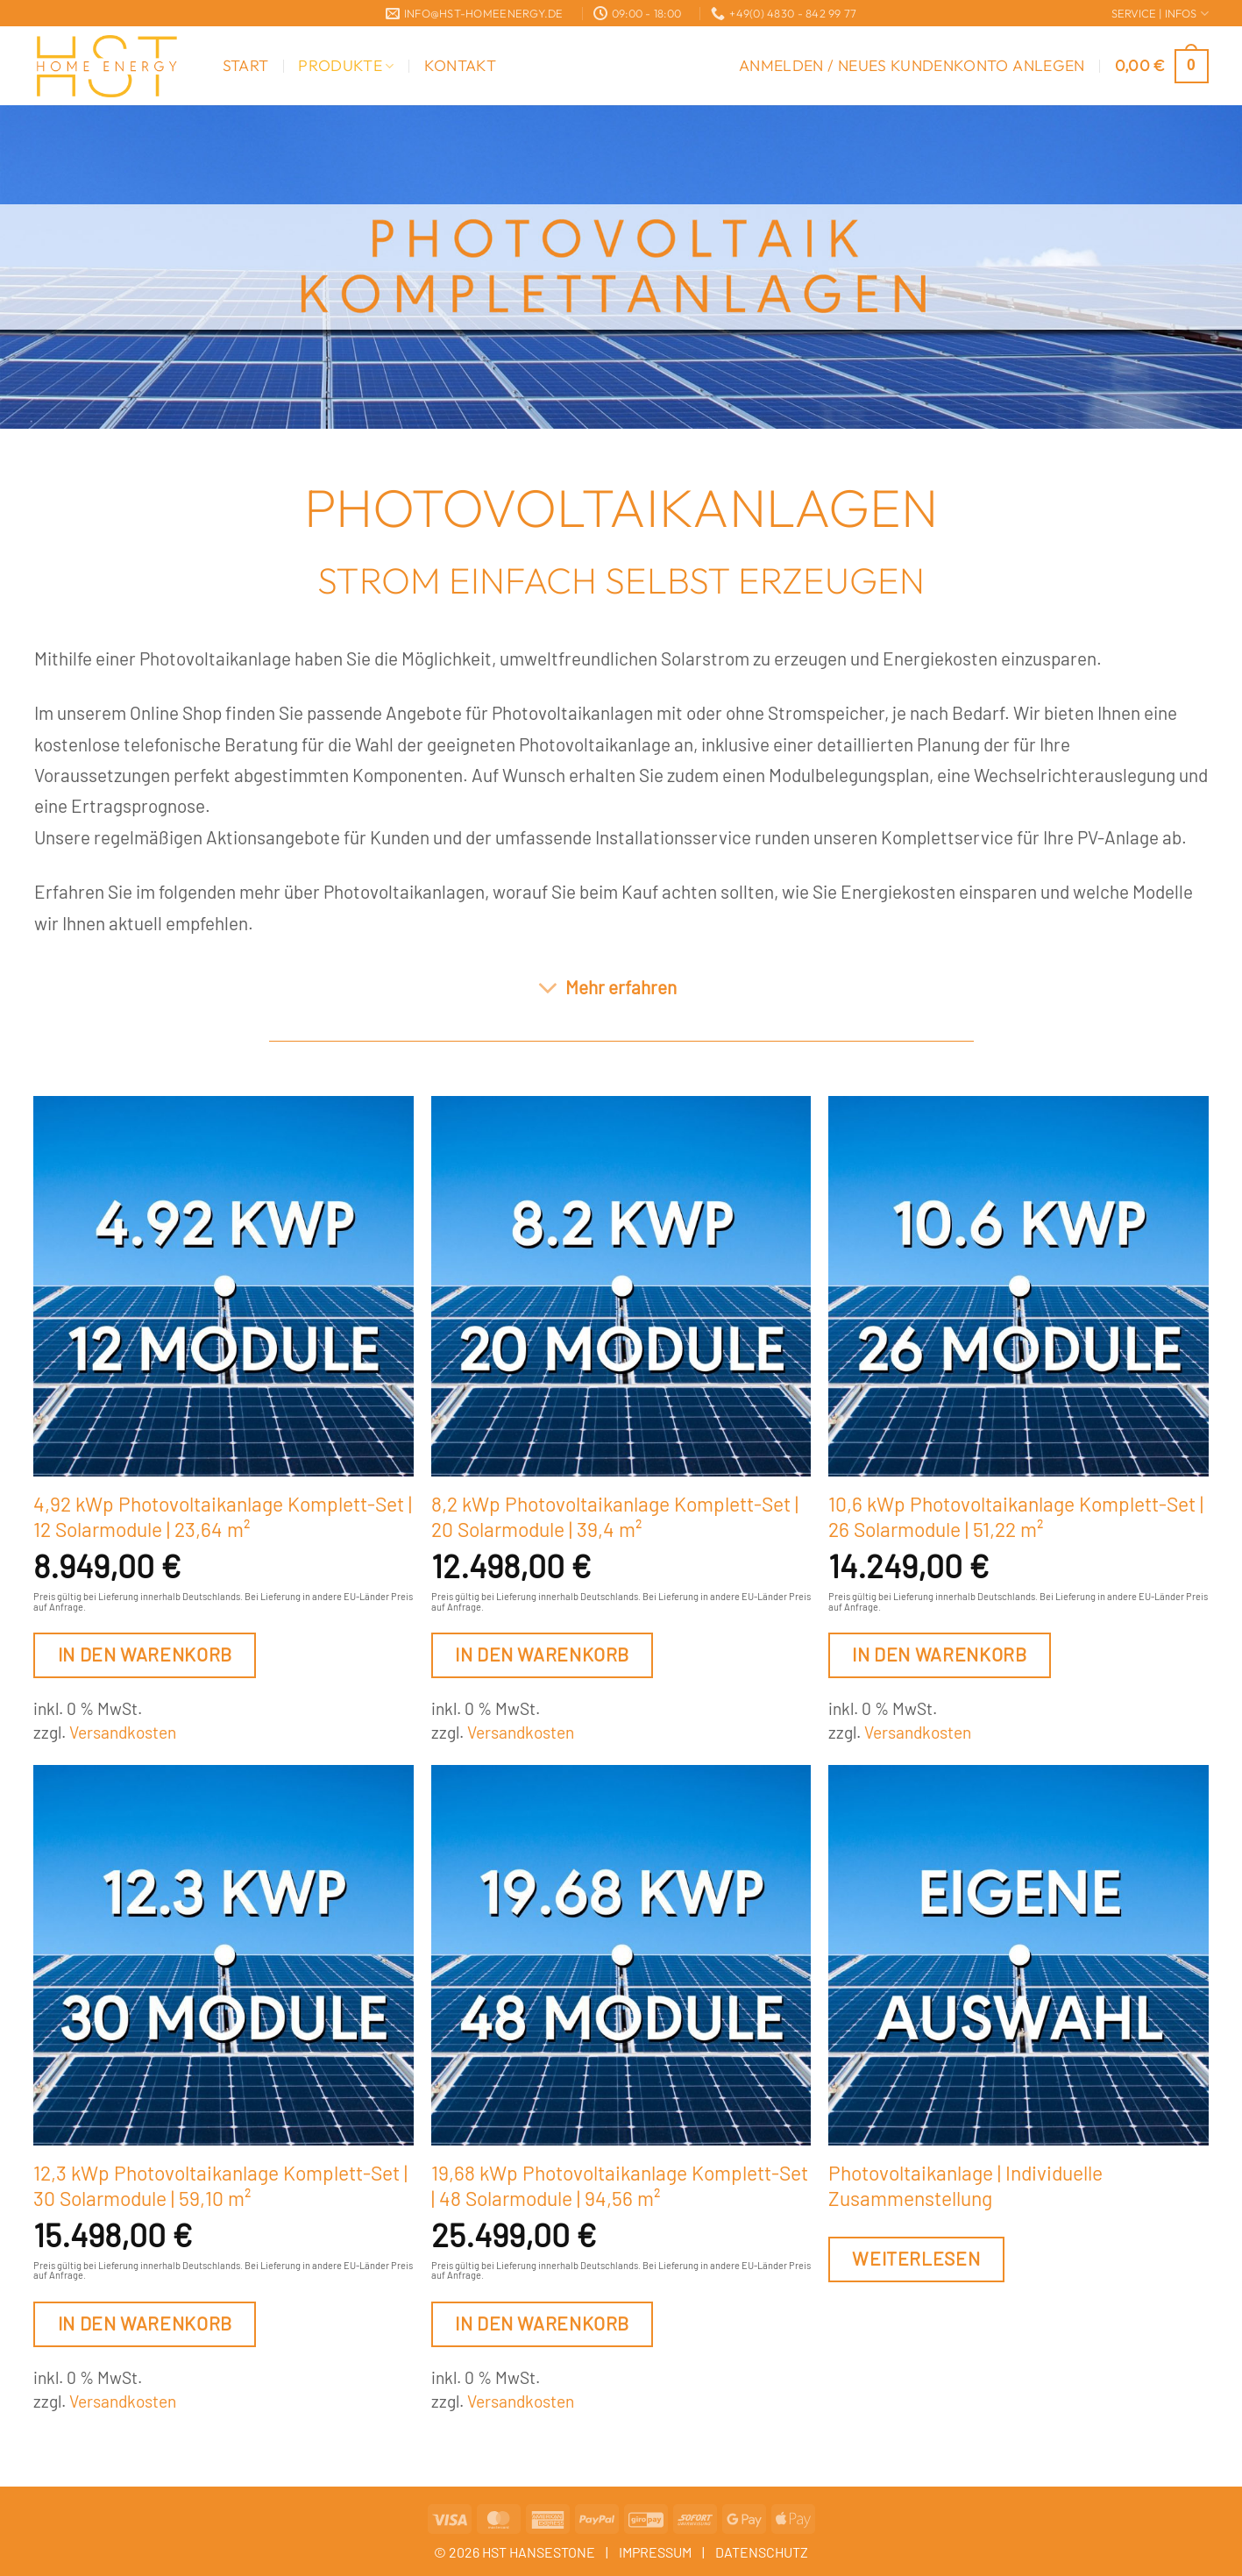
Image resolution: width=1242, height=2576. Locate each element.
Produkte (346, 65)
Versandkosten (122, 1732)
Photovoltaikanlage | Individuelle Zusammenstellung (965, 2185)
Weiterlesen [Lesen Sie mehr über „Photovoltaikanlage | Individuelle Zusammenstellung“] (916, 2258)
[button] (912, 66)
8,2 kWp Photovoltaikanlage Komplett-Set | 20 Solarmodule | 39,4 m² (614, 1516)
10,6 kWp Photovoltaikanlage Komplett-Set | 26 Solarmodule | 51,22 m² (1015, 1516)
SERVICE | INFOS (1159, 13)
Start (246, 65)
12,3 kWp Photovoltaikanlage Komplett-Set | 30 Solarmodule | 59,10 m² (220, 2185)
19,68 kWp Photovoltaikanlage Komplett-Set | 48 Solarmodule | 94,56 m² (619, 2185)
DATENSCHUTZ (761, 2552)
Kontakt (460, 65)
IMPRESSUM (655, 2552)
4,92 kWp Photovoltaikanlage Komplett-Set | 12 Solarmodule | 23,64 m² (222, 1516)
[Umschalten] (547, 989)
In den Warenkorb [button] (145, 1654)
